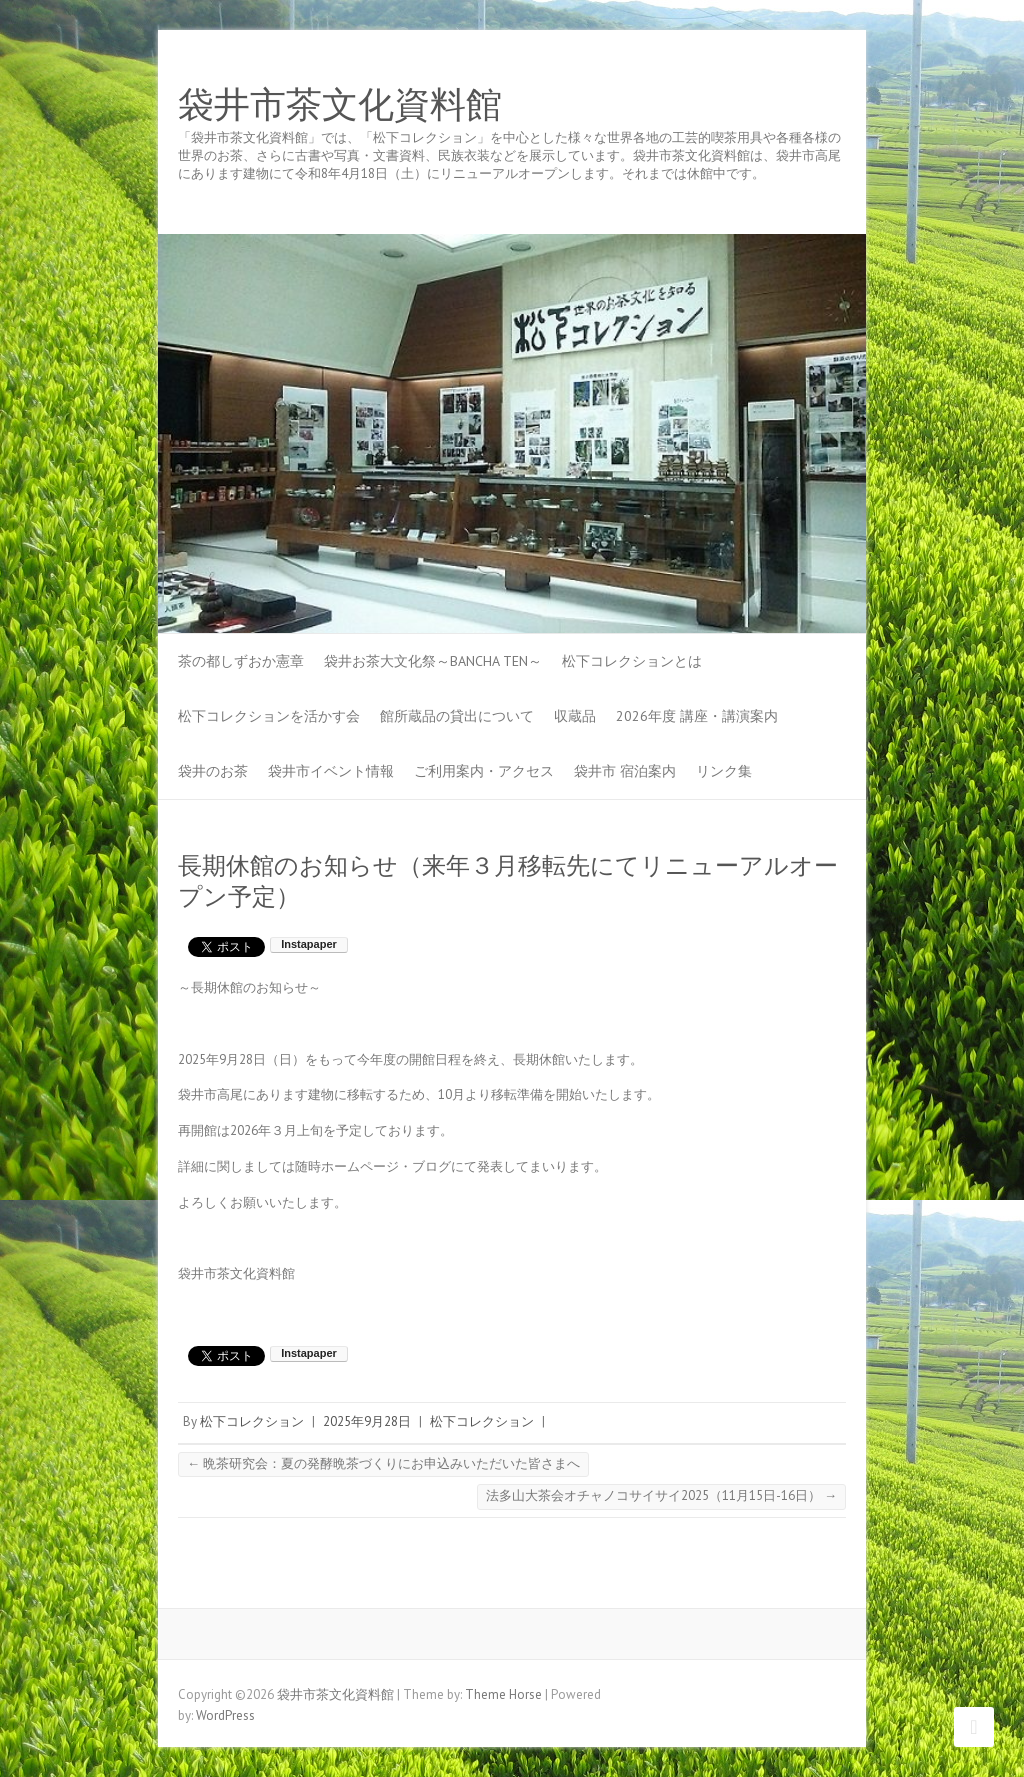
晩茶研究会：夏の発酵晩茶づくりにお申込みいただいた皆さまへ (383, 1463)
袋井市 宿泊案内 (625, 771)
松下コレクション (252, 1421)
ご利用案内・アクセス (484, 771)
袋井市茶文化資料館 (340, 105)
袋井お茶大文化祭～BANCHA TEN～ (433, 661)
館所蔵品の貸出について (457, 716)
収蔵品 (575, 716)
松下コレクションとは (632, 661)
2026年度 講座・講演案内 (697, 716)
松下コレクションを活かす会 (269, 716)
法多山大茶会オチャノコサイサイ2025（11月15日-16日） (661, 1495)
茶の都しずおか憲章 (241, 661)
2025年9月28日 (367, 1421)
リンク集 (724, 771)
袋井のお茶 (213, 771)
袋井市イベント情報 (331, 771)
